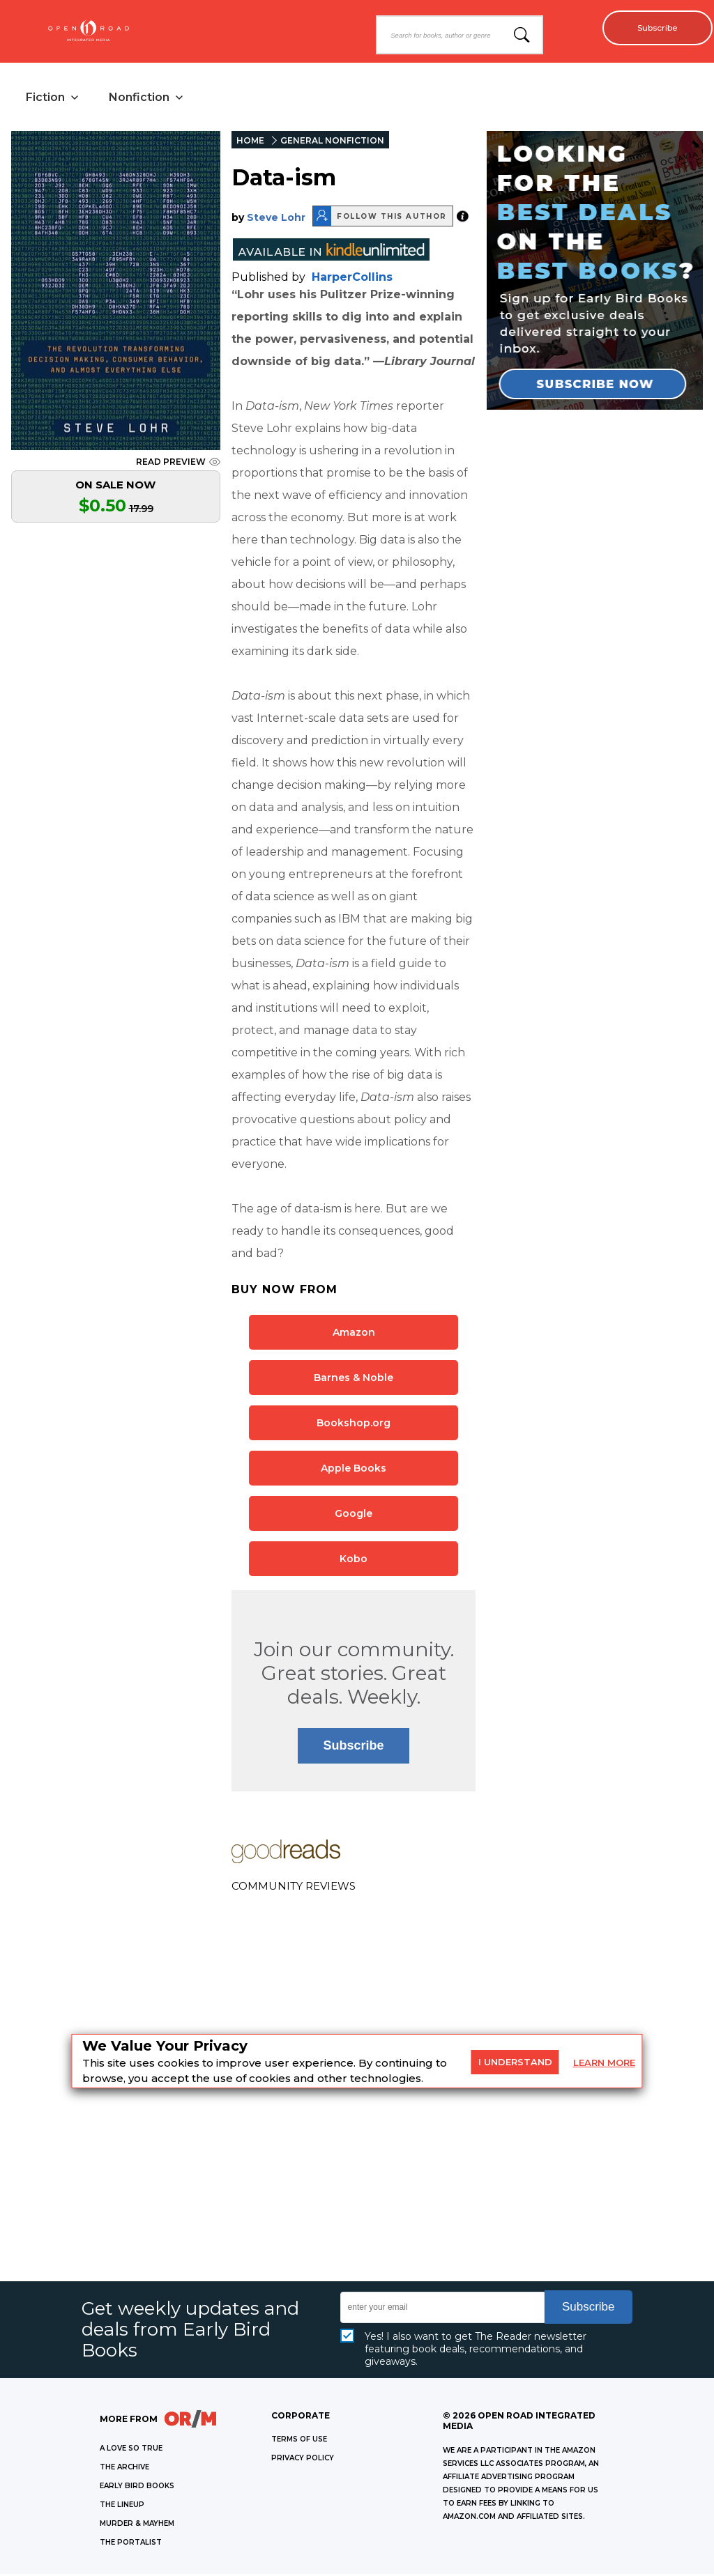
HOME (250, 142)
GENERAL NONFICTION (332, 142)
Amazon (354, 1334)
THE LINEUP (122, 2506)
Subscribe (651, 28)
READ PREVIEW (178, 463)
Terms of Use (299, 2441)
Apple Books (353, 1470)
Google (353, 1515)
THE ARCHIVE (124, 2469)
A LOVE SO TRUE (131, 2450)
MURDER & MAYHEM (137, 2525)
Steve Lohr (276, 219)
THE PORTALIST (131, 2544)
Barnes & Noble (353, 1379)
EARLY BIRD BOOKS (137, 2487)
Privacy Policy (302, 2460)
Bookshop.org (353, 1425)
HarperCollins (352, 279)
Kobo (353, 1561)
